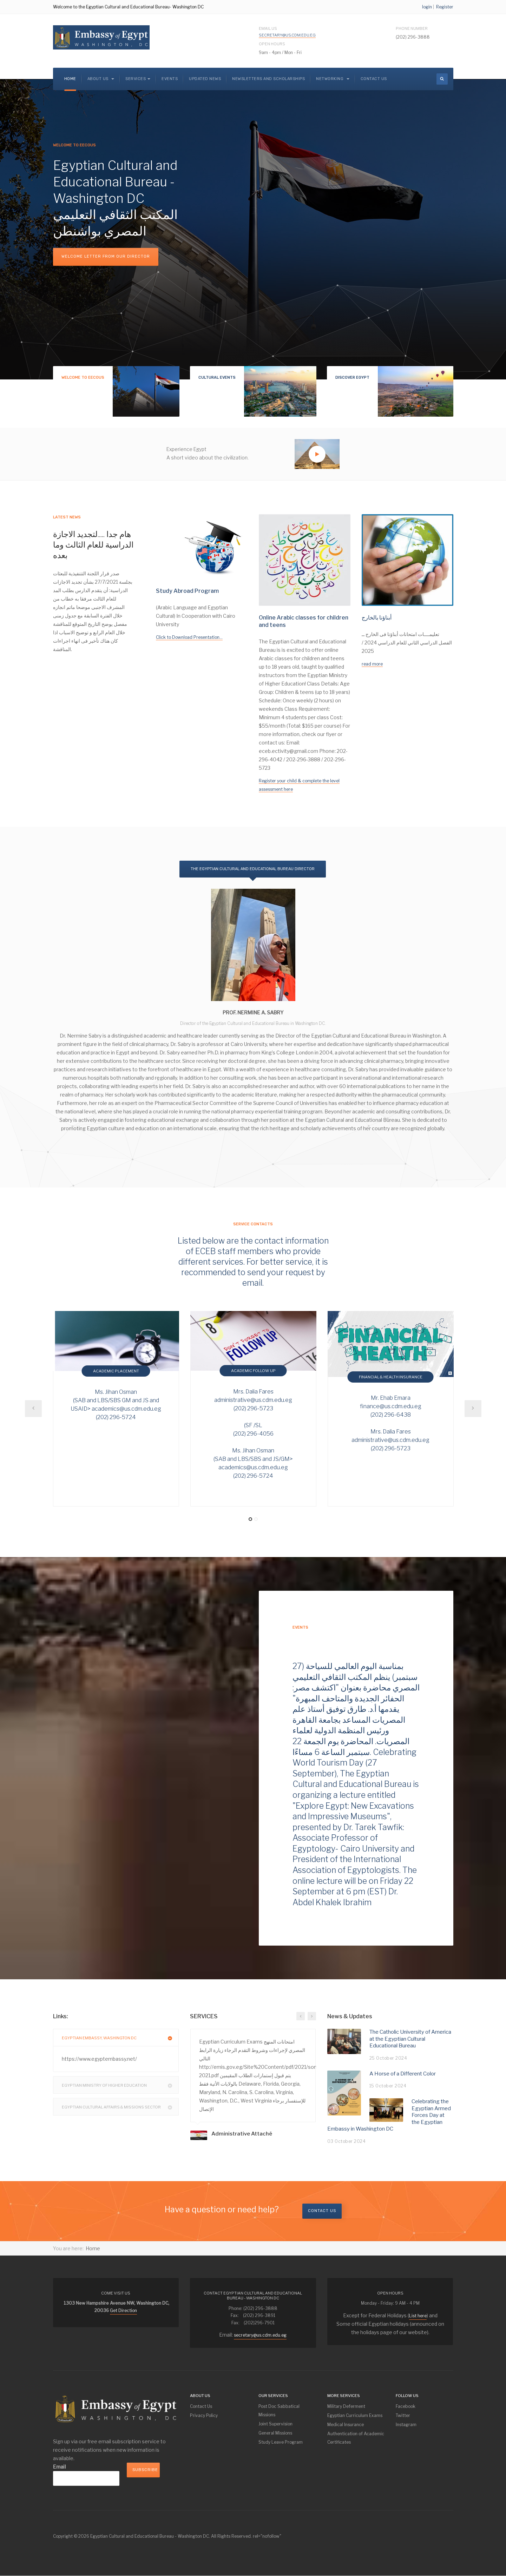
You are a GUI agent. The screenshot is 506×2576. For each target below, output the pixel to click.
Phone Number (412, 28)
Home (70, 79)
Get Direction (123, 2310)
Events (170, 79)
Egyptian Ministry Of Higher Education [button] (120, 2085)
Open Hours (272, 43)
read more (372, 664)
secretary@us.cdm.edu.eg (287, 35)
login (427, 6)
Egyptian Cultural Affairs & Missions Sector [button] (120, 2106)
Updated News (205, 79)
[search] (442, 79)
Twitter (403, 2415)
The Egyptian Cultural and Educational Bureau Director (253, 869)
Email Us (287, 32)
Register (444, 6)
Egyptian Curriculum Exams (354, 2415)
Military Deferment (346, 2406)
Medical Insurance (345, 2424)
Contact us (322, 2211)
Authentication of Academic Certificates (355, 2438)
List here (418, 2315)
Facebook (405, 2406)
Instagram (406, 2424)
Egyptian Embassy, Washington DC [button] (120, 2037)
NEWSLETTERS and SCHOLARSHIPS (268, 79)
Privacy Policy (204, 2415)
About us (100, 79)
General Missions (275, 2433)
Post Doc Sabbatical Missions (279, 2410)
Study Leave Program (280, 2442)
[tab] (116, 2037)
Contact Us (374, 79)
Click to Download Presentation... (189, 637)
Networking (332, 79)
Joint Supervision (275, 2423)
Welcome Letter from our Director (105, 256)
